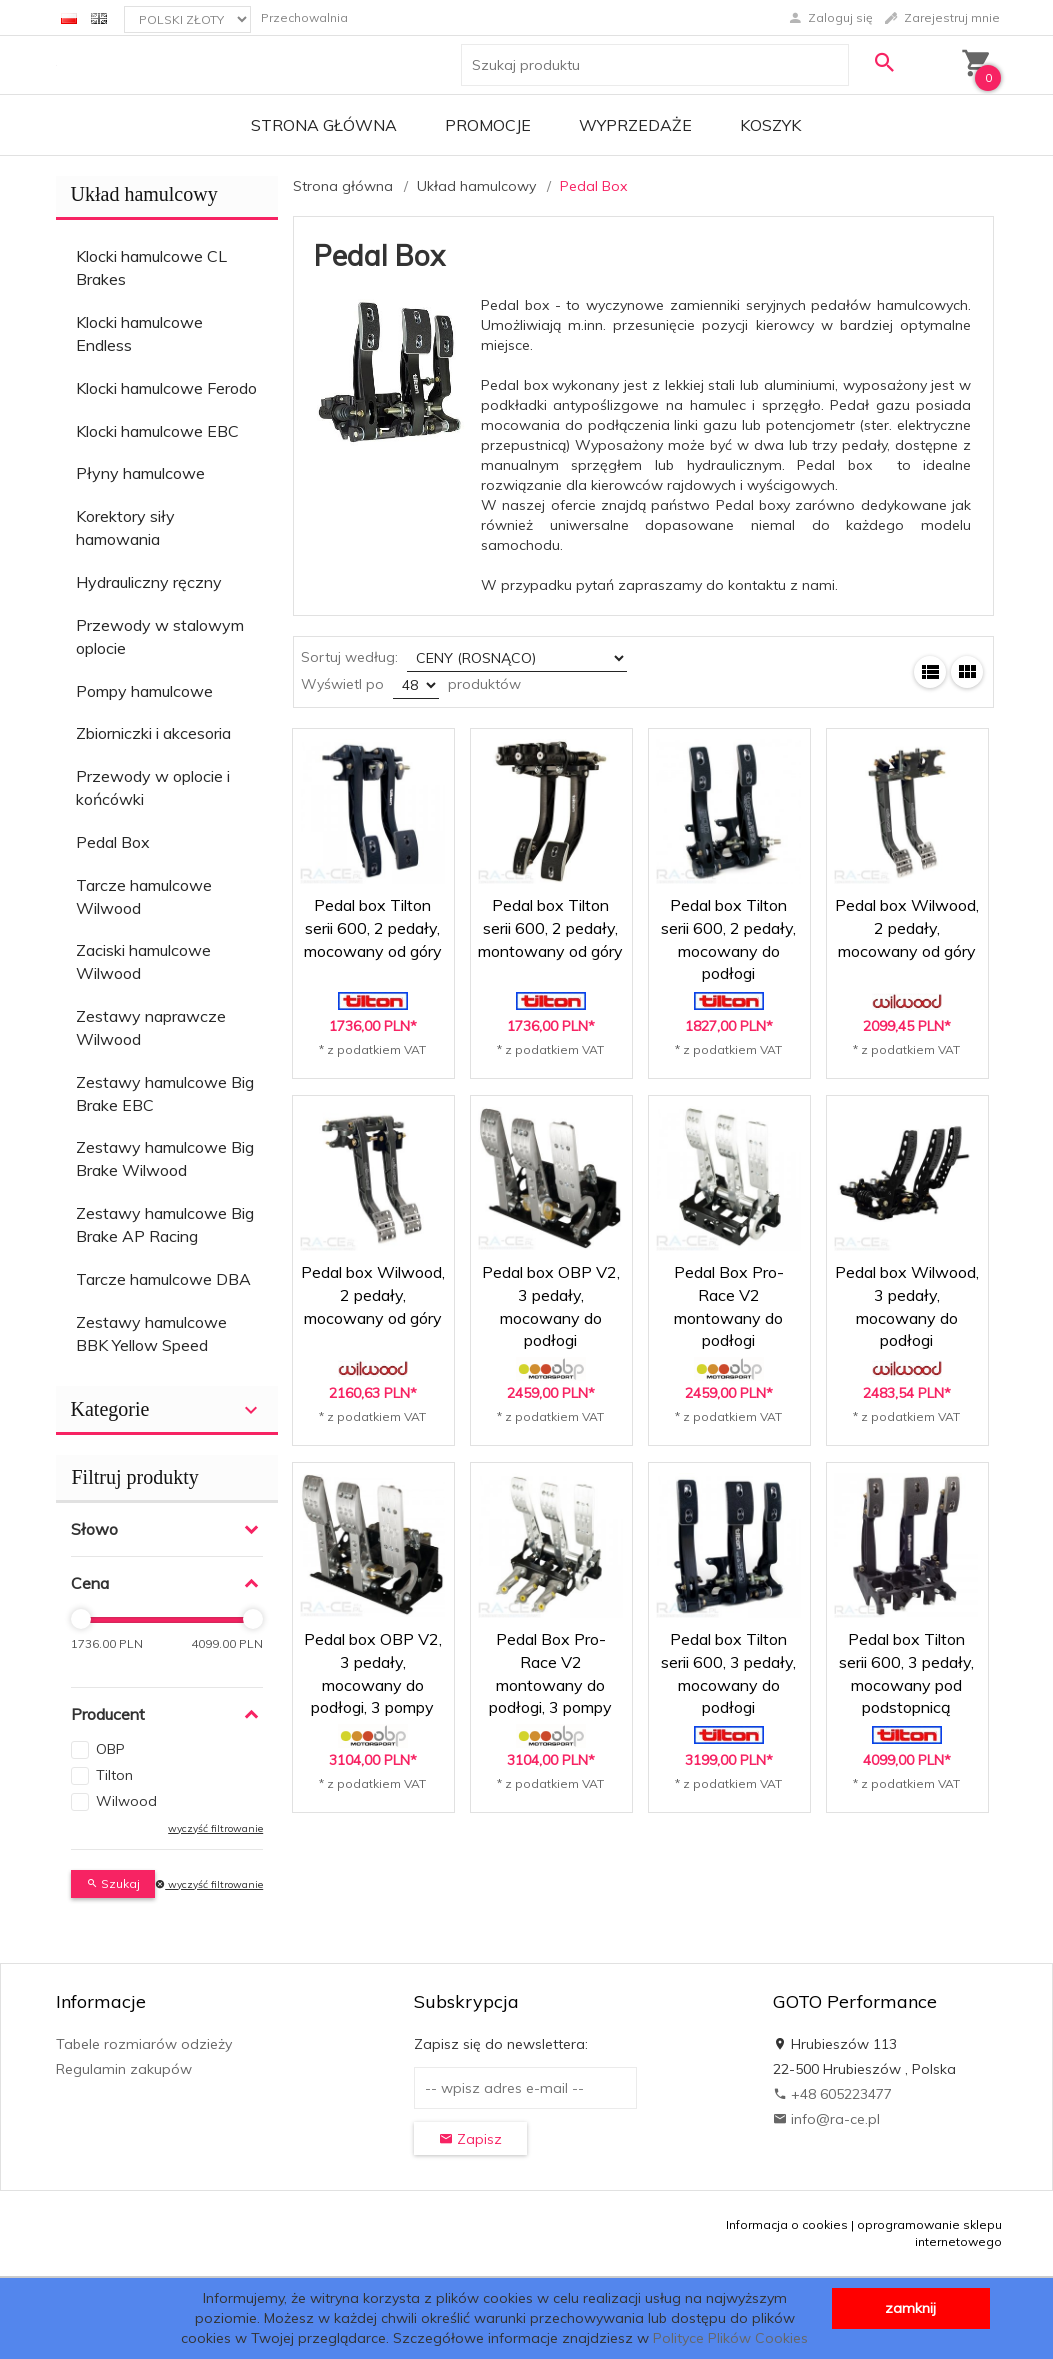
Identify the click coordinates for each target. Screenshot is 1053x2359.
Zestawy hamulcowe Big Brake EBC (165, 1093)
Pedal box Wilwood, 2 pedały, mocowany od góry (907, 928)
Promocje (488, 125)
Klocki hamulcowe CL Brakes (151, 267)
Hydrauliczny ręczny (149, 582)
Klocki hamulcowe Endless (139, 333)
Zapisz (470, 2139)
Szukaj (113, 1883)
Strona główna (324, 125)
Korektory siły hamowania (125, 527)
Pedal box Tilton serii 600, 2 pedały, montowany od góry (550, 928)
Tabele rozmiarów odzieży (144, 2044)
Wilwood (126, 1801)
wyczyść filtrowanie (215, 1828)
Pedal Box (113, 842)
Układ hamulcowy (144, 194)
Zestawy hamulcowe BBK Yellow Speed (151, 1333)
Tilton (114, 1775)
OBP (110, 1749)
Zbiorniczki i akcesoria (153, 733)
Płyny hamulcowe (140, 473)
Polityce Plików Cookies (730, 2338)
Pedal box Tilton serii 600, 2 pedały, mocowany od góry (373, 928)
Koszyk (770, 125)
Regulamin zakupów (124, 2069)
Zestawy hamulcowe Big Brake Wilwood (165, 1158)
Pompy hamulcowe (144, 691)
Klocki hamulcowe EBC (157, 431)
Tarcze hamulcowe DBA (163, 1279)
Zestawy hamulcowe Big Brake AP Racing (165, 1224)
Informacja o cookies (787, 2224)
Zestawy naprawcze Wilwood (151, 1027)
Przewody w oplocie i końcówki (153, 787)
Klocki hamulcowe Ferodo (166, 388)
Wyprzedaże (635, 125)
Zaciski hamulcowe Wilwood (143, 961)
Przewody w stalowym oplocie (160, 636)
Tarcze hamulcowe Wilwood (144, 896)
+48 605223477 (832, 2094)
